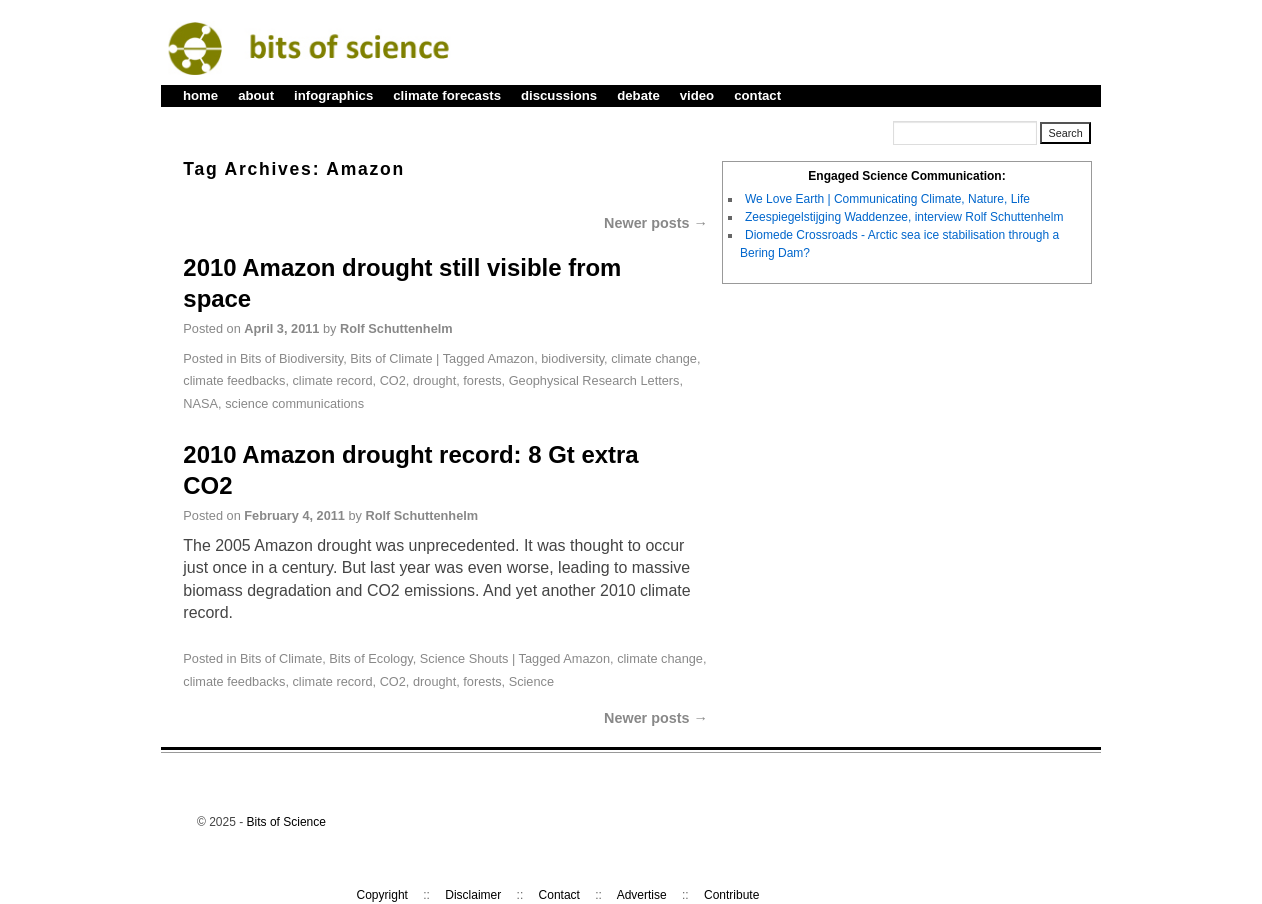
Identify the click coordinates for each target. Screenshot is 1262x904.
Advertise (642, 895)
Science (531, 681)
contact (757, 95)
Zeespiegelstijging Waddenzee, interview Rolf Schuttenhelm (904, 217)
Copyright (382, 895)
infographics (333, 95)
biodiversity (572, 358)
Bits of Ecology (370, 658)
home (200, 95)
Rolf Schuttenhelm (396, 328)
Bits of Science (286, 822)
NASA (200, 403)
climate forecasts (447, 95)
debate (638, 95)
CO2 (393, 380)
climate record (332, 380)
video (697, 95)
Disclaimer (473, 895)
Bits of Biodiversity (291, 358)
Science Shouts (464, 658)
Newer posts (656, 223)
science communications (294, 403)
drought (434, 380)
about (256, 95)
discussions (559, 95)
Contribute (731, 895)
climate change (654, 358)
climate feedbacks (234, 380)
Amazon (510, 358)
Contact (559, 895)
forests (482, 380)
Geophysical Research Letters (594, 380)
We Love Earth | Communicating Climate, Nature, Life (887, 199)
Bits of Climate (391, 358)
